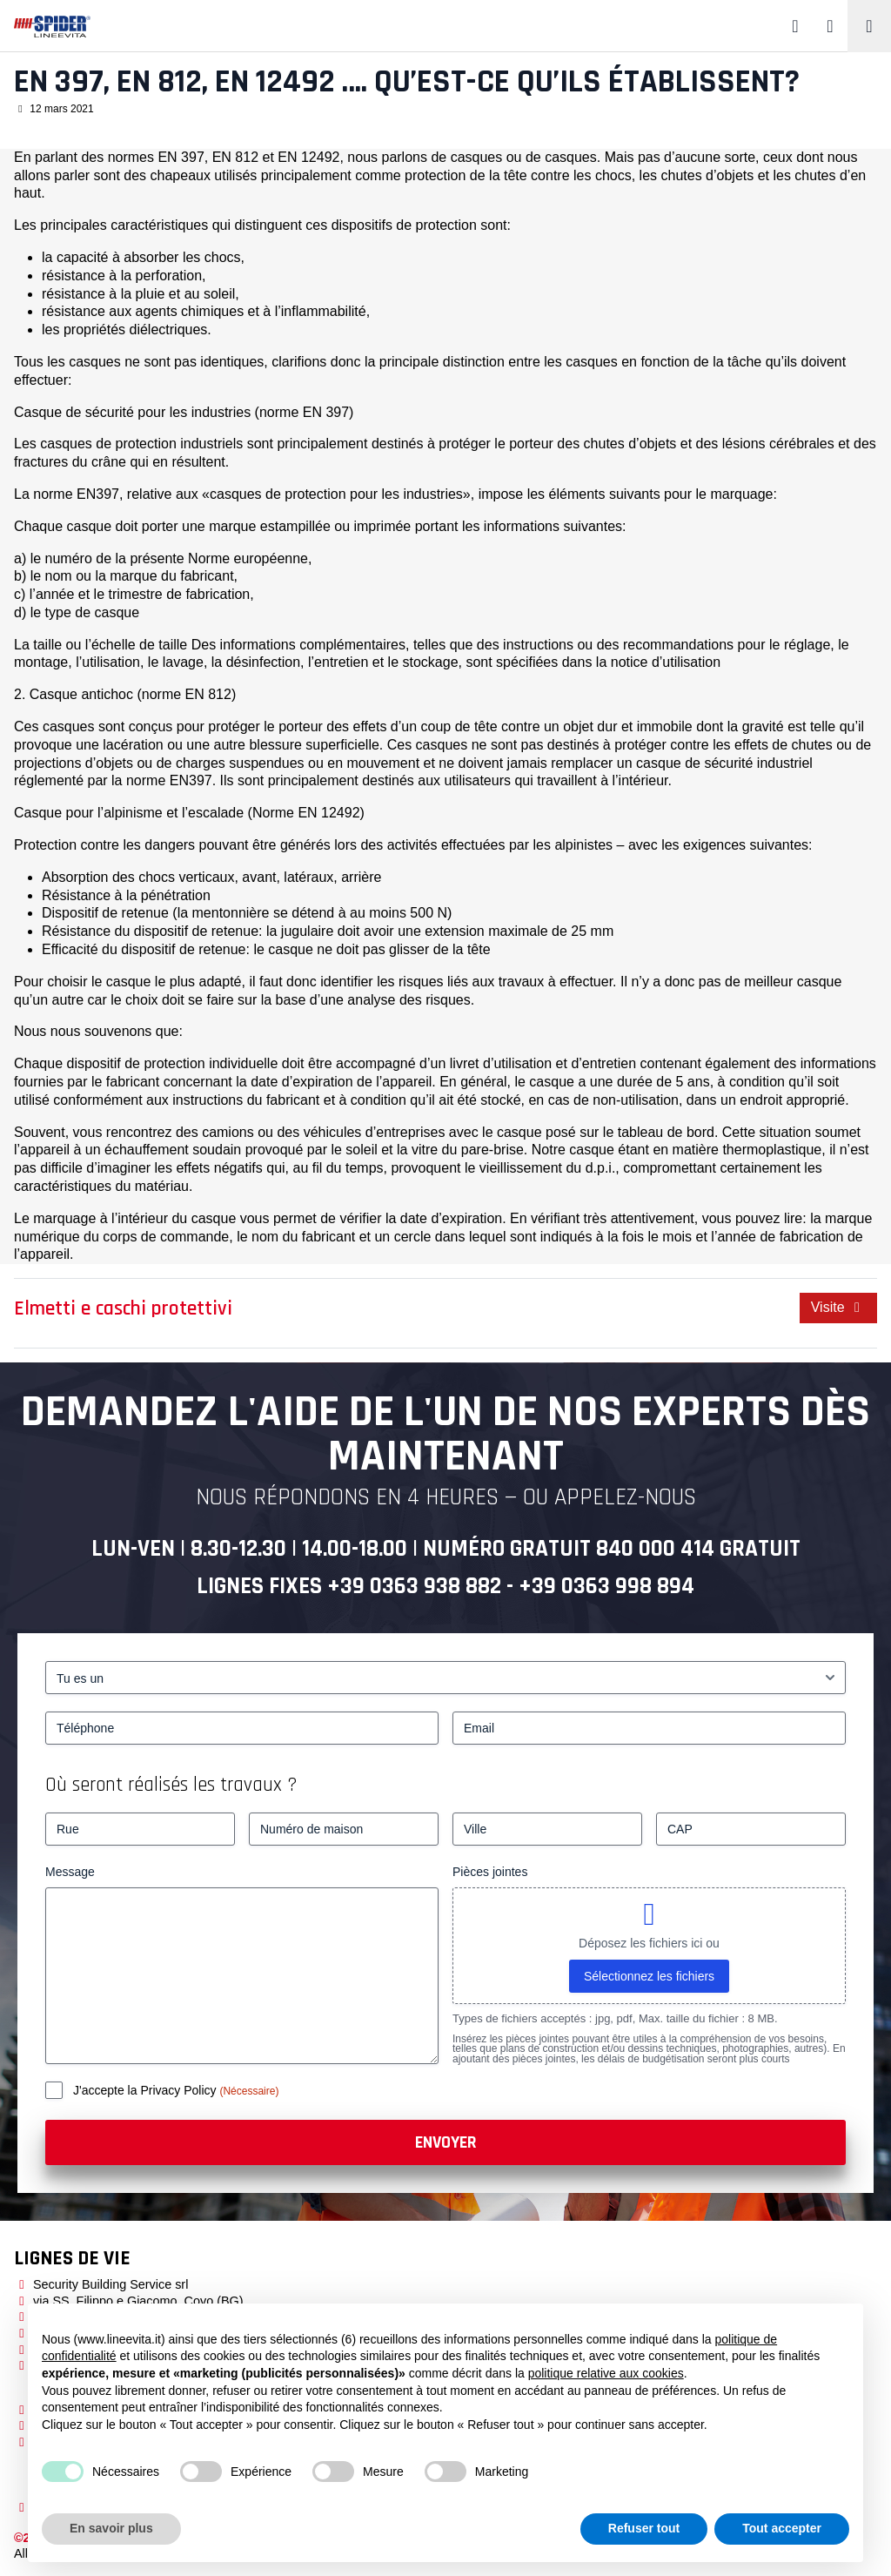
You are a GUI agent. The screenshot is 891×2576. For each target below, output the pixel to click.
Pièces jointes (489, 1872)
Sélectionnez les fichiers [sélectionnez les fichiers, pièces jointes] (649, 1976)
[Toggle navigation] (869, 26)
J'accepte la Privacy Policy (146, 2090)
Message (70, 1872)
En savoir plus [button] (111, 2528)
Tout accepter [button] (781, 2528)
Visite (838, 1307)
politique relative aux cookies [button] (606, 2373)
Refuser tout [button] (644, 2528)
